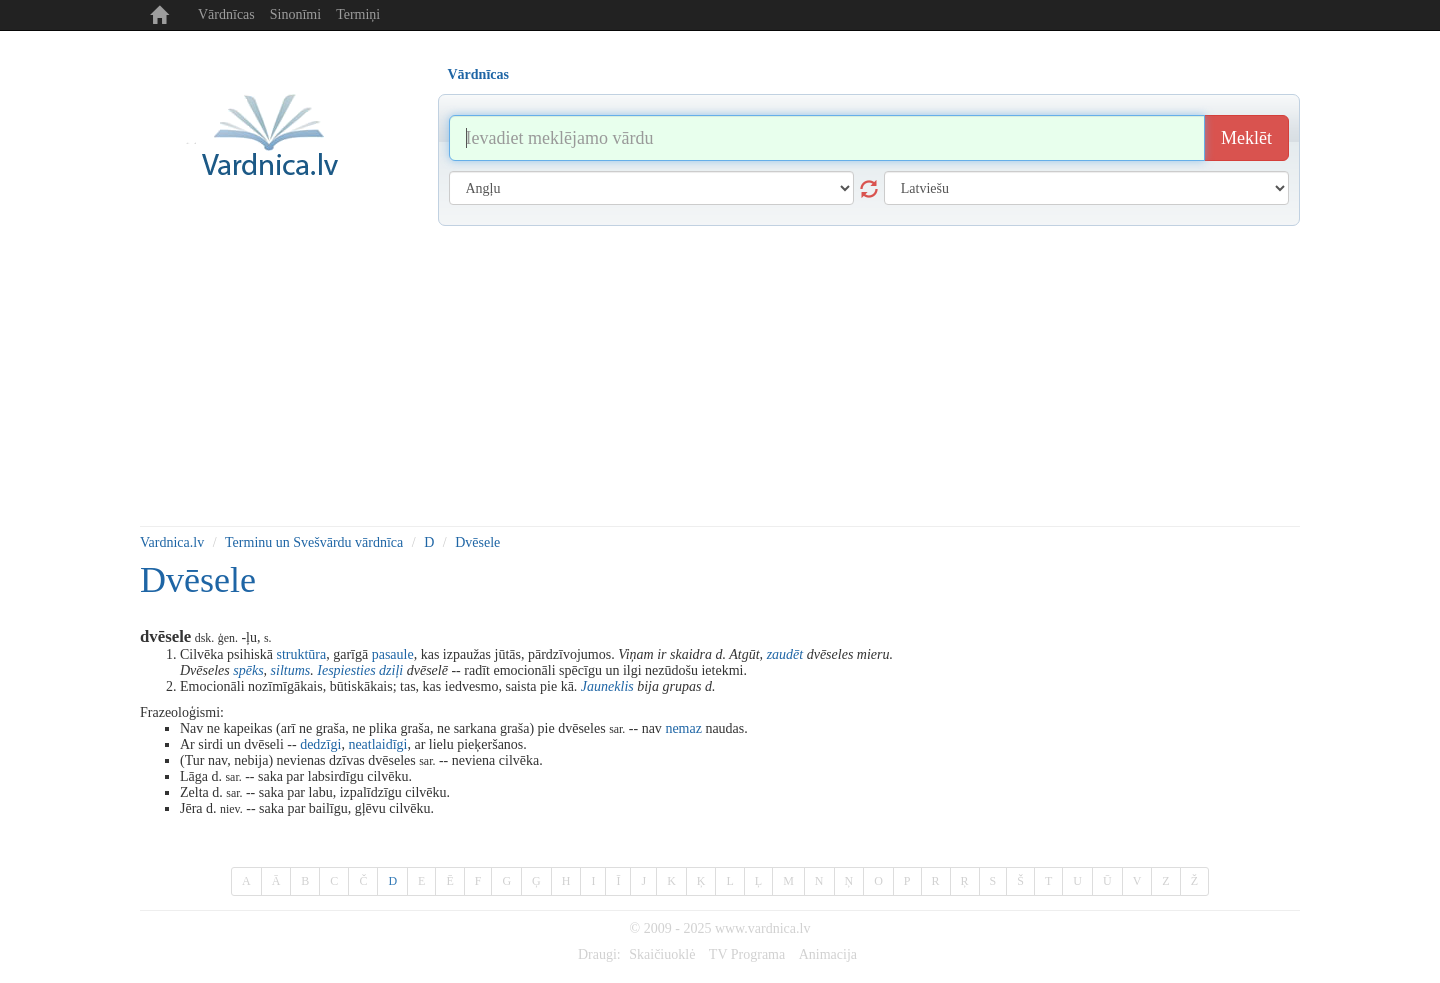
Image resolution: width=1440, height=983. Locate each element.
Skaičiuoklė (662, 954)
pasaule (393, 654)
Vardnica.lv (172, 542)
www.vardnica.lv (763, 928)
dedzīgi (320, 744)
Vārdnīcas (226, 14)
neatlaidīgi (377, 744)
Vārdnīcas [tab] (478, 74)
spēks (248, 670)
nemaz (683, 728)
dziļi (391, 670)
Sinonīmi (295, 14)
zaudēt (785, 654)
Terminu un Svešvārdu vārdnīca (314, 542)
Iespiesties (346, 670)
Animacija (828, 954)
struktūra (301, 654)
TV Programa (747, 954)
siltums (291, 670)
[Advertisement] (720, 376)
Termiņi (358, 14)
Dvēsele (477, 542)
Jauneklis (607, 686)
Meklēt (1246, 138)
